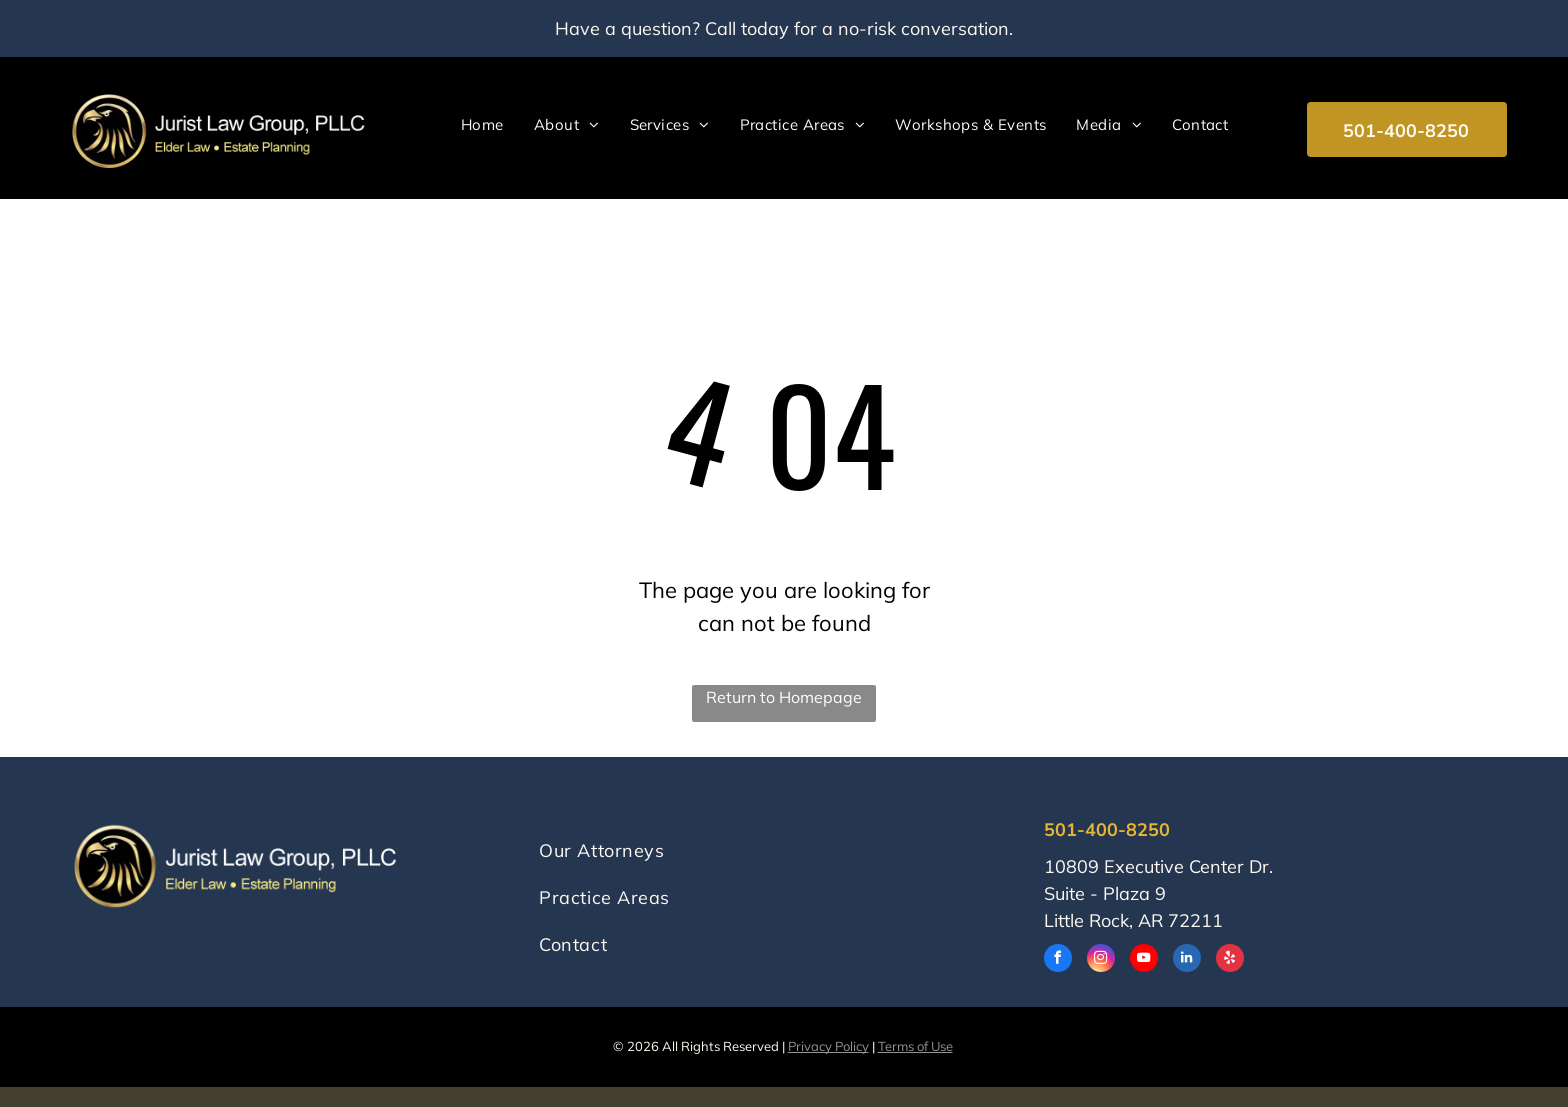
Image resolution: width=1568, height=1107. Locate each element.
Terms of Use (915, 1046)
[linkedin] (1187, 960)
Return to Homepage (784, 697)
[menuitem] (482, 124)
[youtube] (1144, 960)
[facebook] (1058, 960)
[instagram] (1101, 960)
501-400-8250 (1107, 829)
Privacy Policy (828, 1046)
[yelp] (1230, 960)
